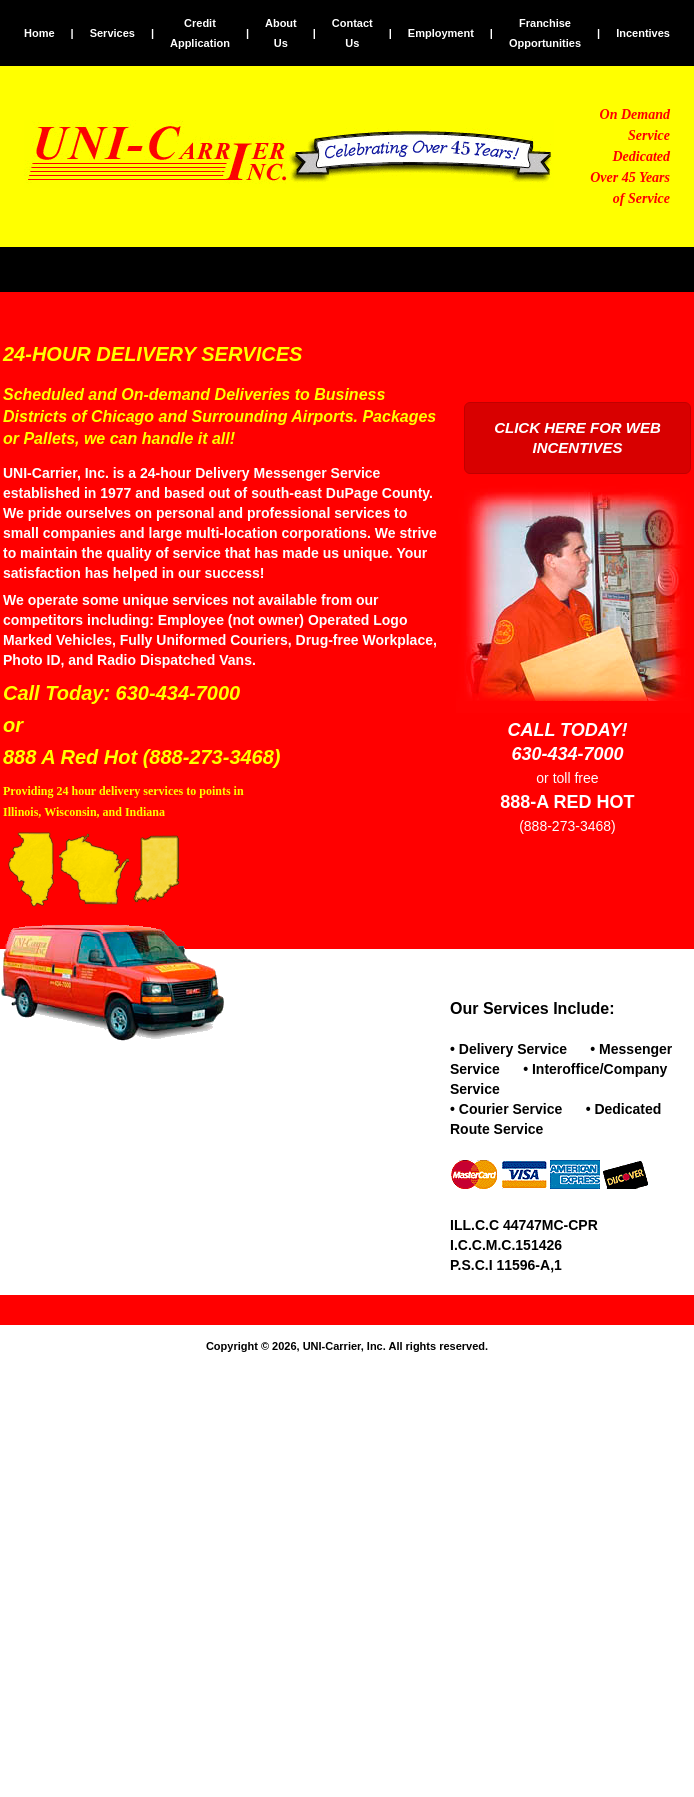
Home (39, 33)
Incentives (643, 33)
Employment (441, 33)
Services (112, 33)
